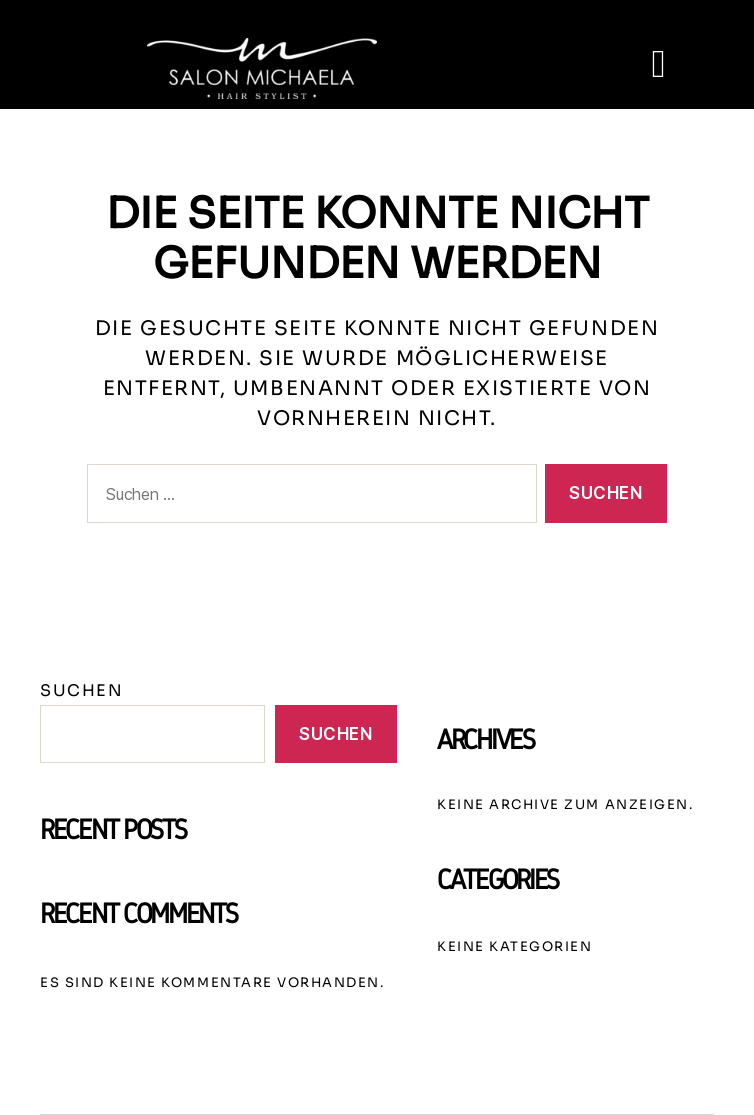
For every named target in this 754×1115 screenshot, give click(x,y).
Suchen (81, 691)
